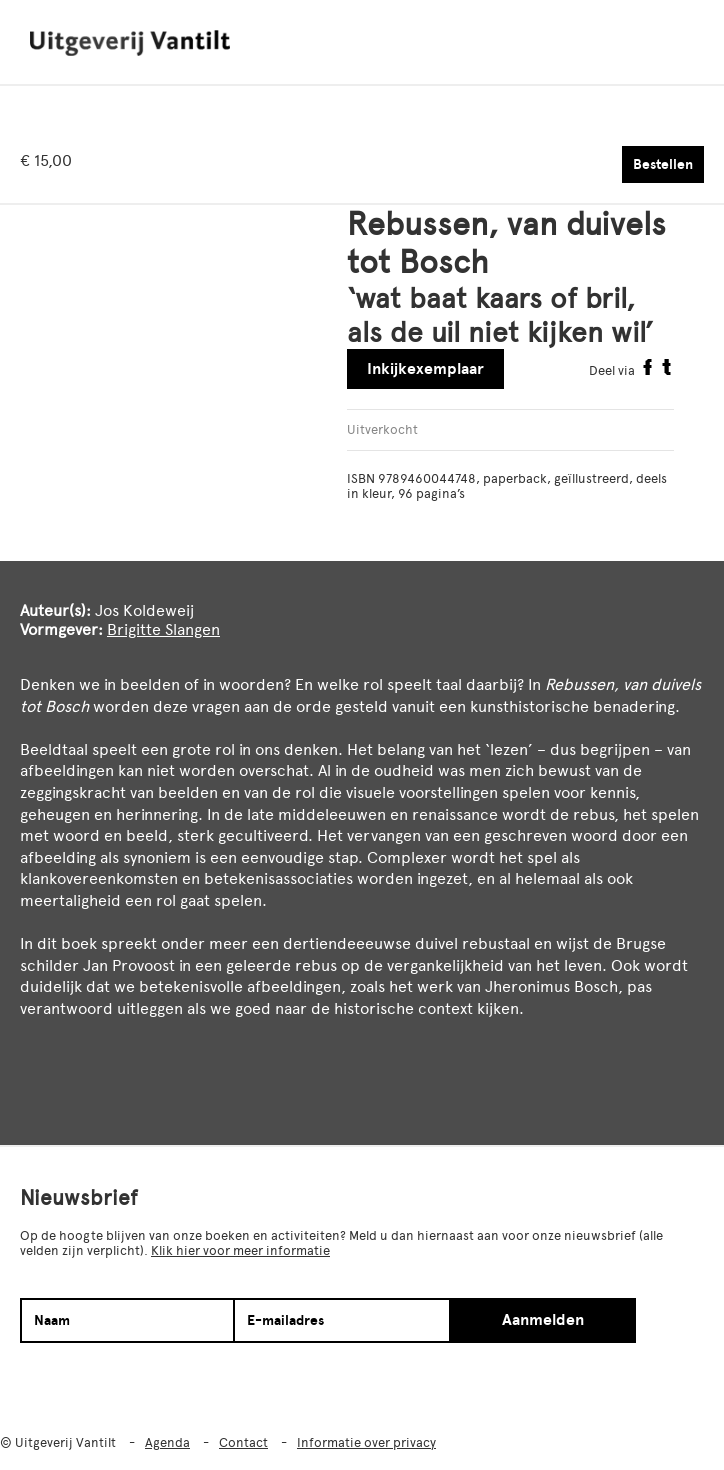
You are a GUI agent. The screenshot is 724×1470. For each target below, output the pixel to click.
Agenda (167, 1442)
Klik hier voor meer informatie (240, 1250)
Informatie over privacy (366, 1442)
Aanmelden (543, 1320)
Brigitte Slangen (163, 629)
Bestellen (663, 164)
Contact (243, 1442)
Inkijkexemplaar (425, 369)
